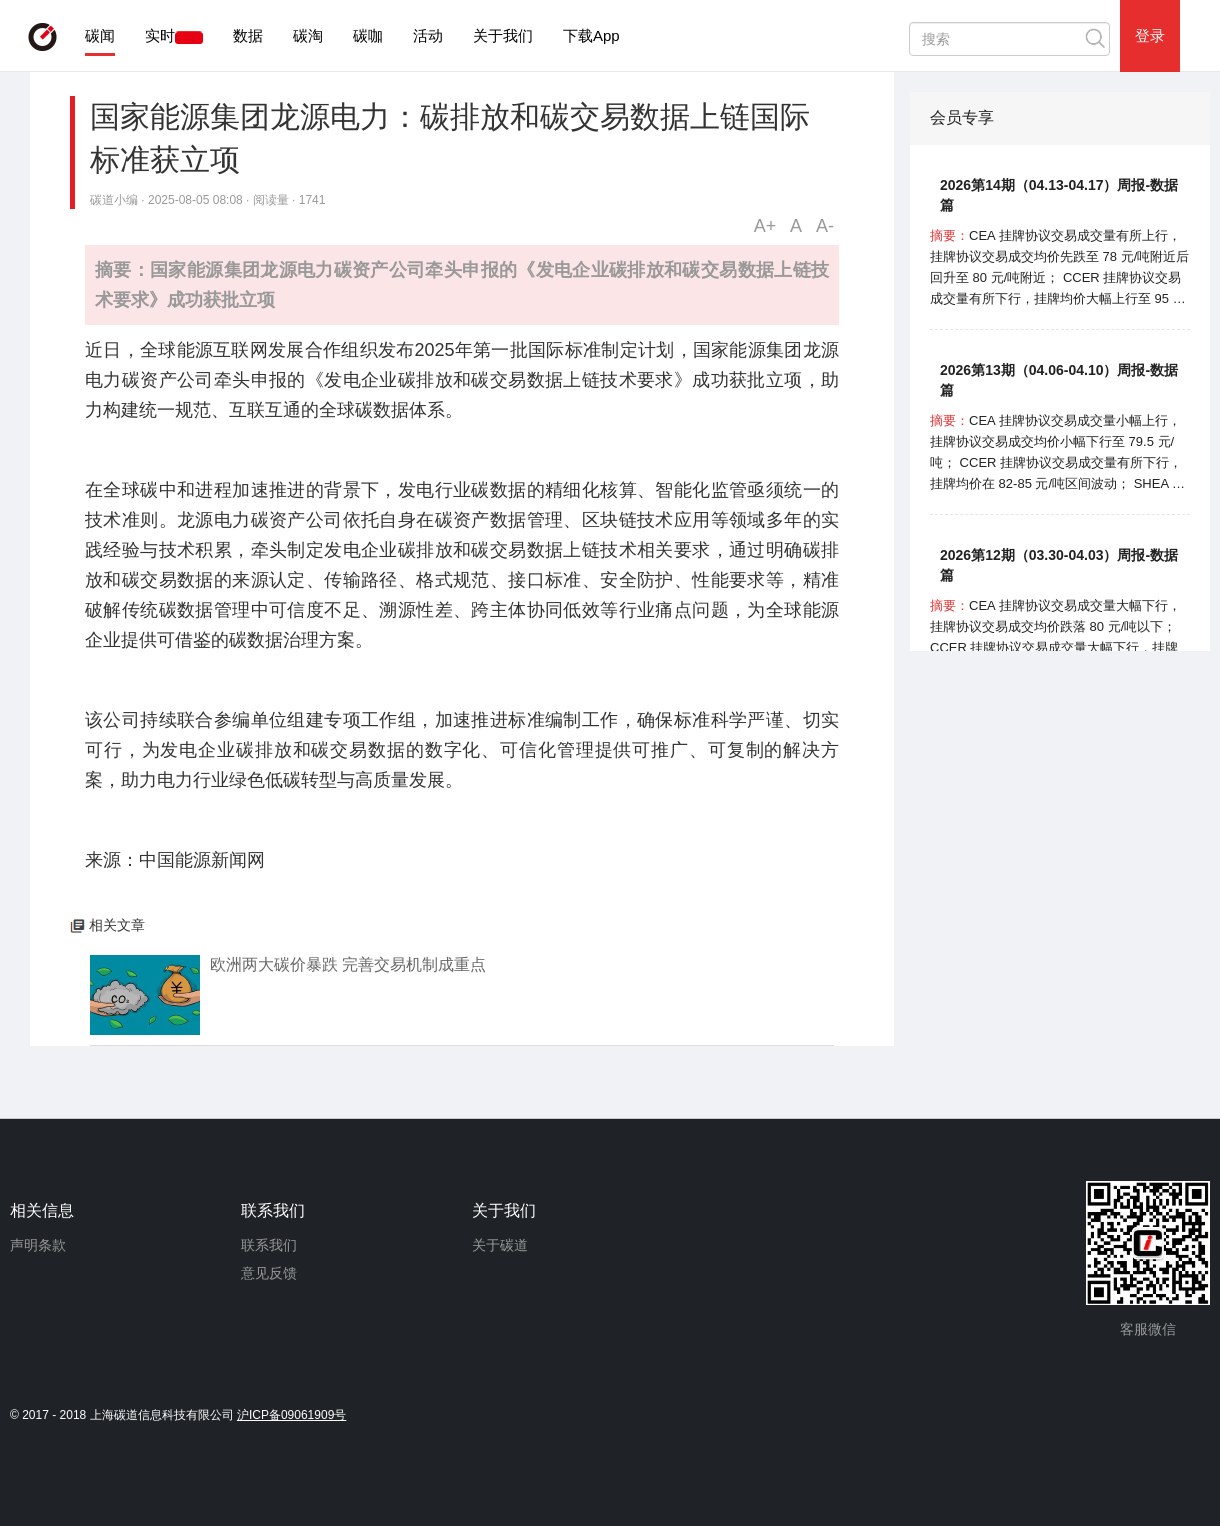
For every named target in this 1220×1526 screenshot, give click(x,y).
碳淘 (308, 35)
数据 (248, 35)
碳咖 (368, 35)
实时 (160, 35)
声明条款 (38, 1245)
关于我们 (503, 35)
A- (825, 226)
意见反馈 (269, 1273)
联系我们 (269, 1245)
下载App (591, 35)
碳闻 (100, 35)
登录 (1150, 35)
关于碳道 (500, 1245)
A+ (765, 226)
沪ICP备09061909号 (291, 1415)
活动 (428, 35)
